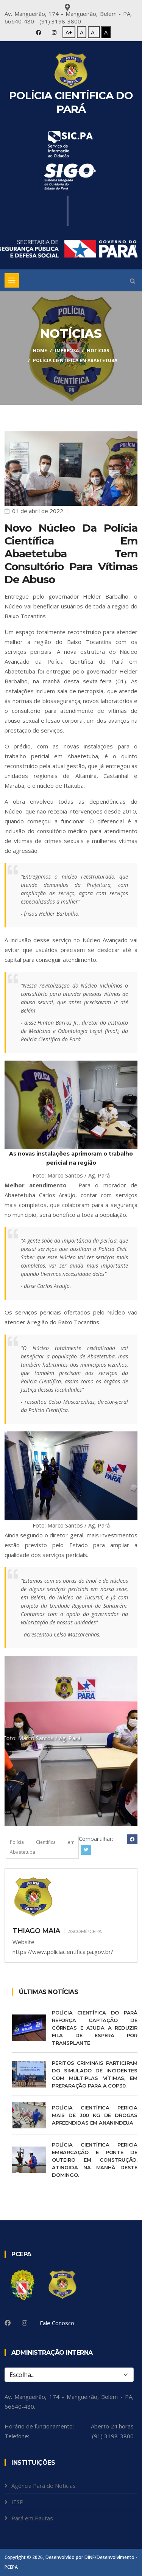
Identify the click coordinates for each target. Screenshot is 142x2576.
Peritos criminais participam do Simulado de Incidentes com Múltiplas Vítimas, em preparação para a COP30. (94, 2074)
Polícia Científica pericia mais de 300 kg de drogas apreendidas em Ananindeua (94, 2115)
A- (94, 32)
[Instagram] (24, 2323)
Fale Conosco (57, 2323)
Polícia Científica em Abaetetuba (42, 1847)
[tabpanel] (71, 1741)
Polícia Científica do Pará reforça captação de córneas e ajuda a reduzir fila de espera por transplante (94, 2028)
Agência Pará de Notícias (43, 2485)
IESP (17, 2502)
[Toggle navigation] (12, 280)
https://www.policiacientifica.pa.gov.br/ (62, 1951)
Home (40, 350)
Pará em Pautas (32, 2518)
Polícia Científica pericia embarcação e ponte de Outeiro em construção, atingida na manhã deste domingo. (94, 2160)
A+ (69, 32)
